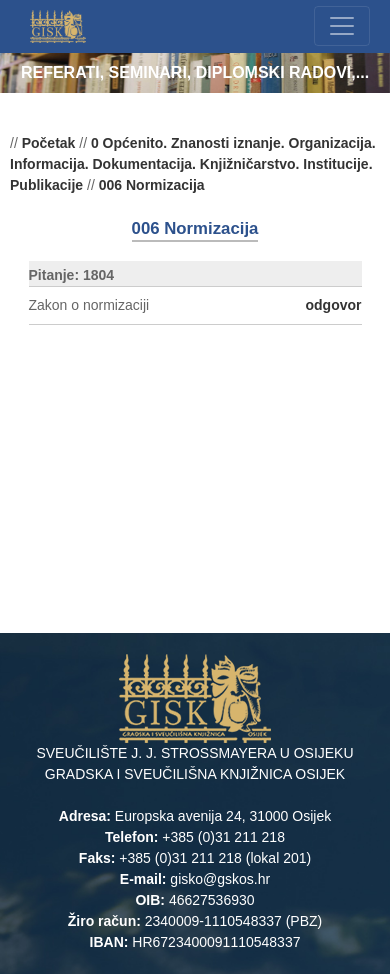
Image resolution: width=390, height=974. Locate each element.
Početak (49, 143)
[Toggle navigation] (342, 26)
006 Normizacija (152, 185)
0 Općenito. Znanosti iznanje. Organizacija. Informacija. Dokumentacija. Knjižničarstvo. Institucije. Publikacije (193, 164)
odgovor (334, 305)
